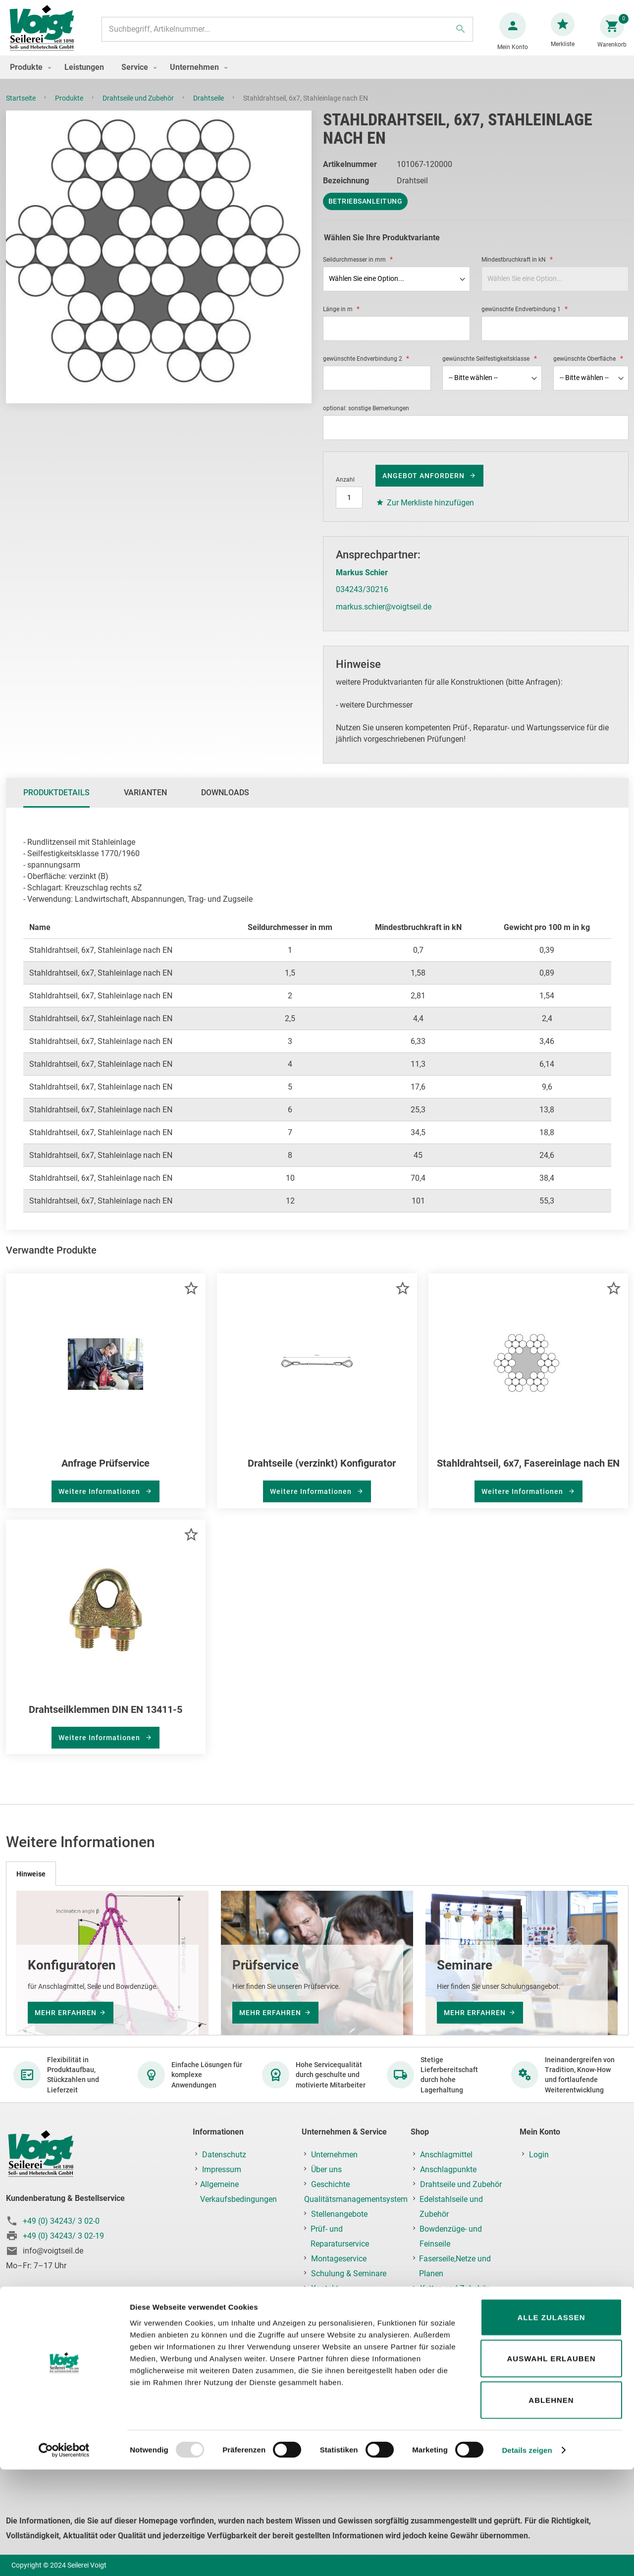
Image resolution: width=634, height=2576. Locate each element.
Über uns (326, 2169)
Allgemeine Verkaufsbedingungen (238, 2192)
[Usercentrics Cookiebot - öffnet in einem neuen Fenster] (64, 2556)
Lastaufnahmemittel (455, 2362)
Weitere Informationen (100, 1501)
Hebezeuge (439, 2333)
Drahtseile (209, 108)
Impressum (221, 2169)
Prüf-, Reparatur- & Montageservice (449, 2385)
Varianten (145, 802)
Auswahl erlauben (551, 2465)
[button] (191, 1298)
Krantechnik (441, 2348)
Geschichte (330, 2184)
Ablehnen (551, 2506)
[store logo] (45, 33)
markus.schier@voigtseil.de (383, 616)
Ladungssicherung (452, 2318)
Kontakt (324, 2288)
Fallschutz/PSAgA (452, 2303)
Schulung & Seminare (348, 2273)
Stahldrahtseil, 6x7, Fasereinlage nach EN (528, 1473)
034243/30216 (362, 599)
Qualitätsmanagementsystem (356, 2199)
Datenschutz (224, 2154)
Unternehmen (334, 2154)
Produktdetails (56, 802)
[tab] (56, 803)
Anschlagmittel (446, 2154)
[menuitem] (28, 77)
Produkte (70, 108)
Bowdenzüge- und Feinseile (451, 2236)
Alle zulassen (551, 2423)
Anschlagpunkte (448, 2169)
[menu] (317, 77)
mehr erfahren (66, 2013)
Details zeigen (527, 2556)
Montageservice (339, 2258)
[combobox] (286, 34)
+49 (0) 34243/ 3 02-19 (63, 2236)
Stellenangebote (339, 2214)
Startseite (21, 108)
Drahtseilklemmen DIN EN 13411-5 (105, 1719)
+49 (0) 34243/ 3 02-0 (61, 2221)
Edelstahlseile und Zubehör (451, 2206)
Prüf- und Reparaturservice (340, 2236)
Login (539, 2154)
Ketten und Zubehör (454, 2288)
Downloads (225, 802)
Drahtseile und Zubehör (139, 108)
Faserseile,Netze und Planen (455, 2266)
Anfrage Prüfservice (105, 1473)
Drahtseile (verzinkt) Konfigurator (322, 1473)
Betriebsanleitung (365, 211)
